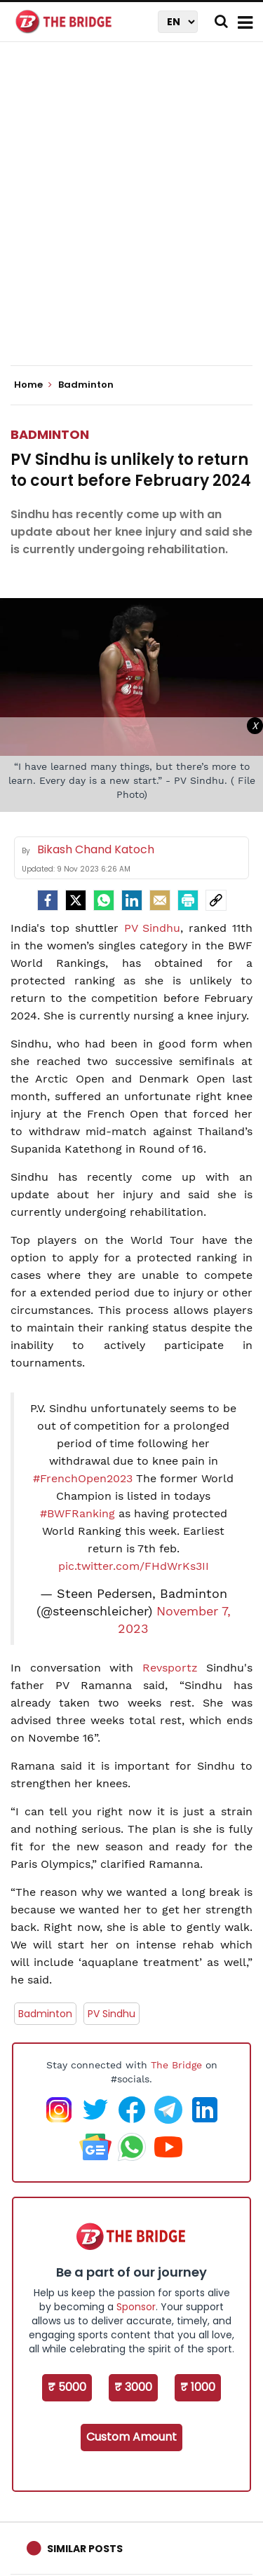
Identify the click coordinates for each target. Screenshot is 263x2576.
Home (33, 385)
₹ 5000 (67, 2387)
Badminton (50, 434)
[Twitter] (75, 900)
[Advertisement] (131, 215)
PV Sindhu (152, 928)
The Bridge (176, 2064)
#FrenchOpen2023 (83, 1478)
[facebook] (47, 900)
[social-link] (216, 900)
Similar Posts (85, 2549)
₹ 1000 (197, 2387)
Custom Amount (131, 2437)
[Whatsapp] (103, 900)
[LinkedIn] (131, 900)
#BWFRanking (77, 1513)
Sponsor (136, 2307)
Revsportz (170, 1667)
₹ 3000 (133, 2387)
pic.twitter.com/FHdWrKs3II (133, 1566)
